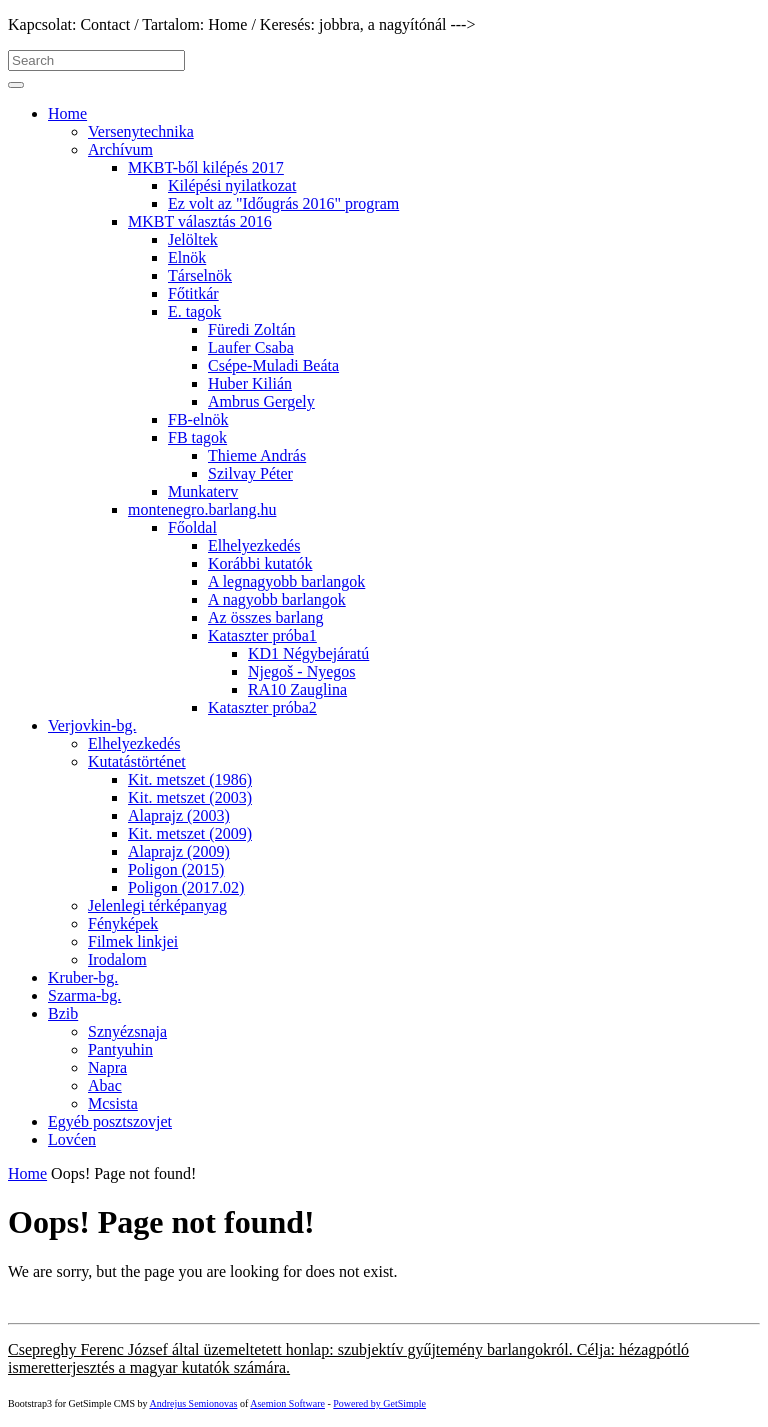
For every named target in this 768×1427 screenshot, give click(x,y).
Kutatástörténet (137, 761)
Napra (107, 1067)
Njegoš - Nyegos (302, 671)
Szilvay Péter (250, 473)
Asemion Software (287, 1403)
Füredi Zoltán (252, 329)
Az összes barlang (266, 617)
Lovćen (72, 1139)
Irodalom (117, 959)
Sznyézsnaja (127, 1031)
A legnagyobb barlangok (286, 581)
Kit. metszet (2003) (190, 797)
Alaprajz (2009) (179, 851)
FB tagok (197, 437)
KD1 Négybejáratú (308, 653)
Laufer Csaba (251, 347)
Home (67, 113)
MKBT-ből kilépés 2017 (206, 167)
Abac (105, 1085)
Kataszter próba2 (262, 707)
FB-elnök (198, 419)
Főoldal (192, 527)
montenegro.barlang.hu (202, 509)
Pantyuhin (120, 1049)
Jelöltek (193, 239)
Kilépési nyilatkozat (232, 185)
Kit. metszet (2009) (190, 833)
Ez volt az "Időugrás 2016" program (283, 203)
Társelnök (200, 275)
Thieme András (257, 455)
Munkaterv (203, 491)
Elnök (187, 257)
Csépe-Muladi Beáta (273, 365)
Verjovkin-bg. (92, 725)
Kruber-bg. (83, 977)
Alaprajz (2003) (179, 815)
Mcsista (113, 1103)
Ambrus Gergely (261, 401)
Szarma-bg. (84, 995)
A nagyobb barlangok (277, 599)
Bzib (63, 1013)
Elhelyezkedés (254, 545)
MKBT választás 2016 (200, 221)
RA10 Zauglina (297, 689)
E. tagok (194, 311)
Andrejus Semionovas (193, 1403)
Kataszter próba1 (262, 635)
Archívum (120, 149)
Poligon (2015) (176, 869)
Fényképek (123, 923)
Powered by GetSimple (379, 1403)
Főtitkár (193, 293)
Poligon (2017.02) (186, 887)
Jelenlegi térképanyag (157, 905)
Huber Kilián (250, 383)
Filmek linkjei (133, 941)
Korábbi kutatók (260, 563)
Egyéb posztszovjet (110, 1121)
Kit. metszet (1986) (190, 779)
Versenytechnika (141, 131)
